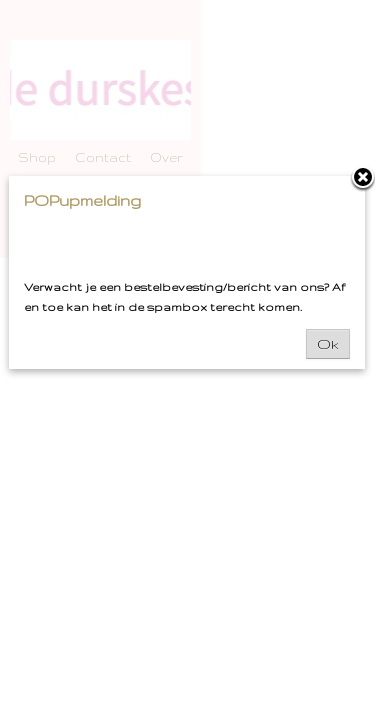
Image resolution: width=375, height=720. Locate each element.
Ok (328, 344)
